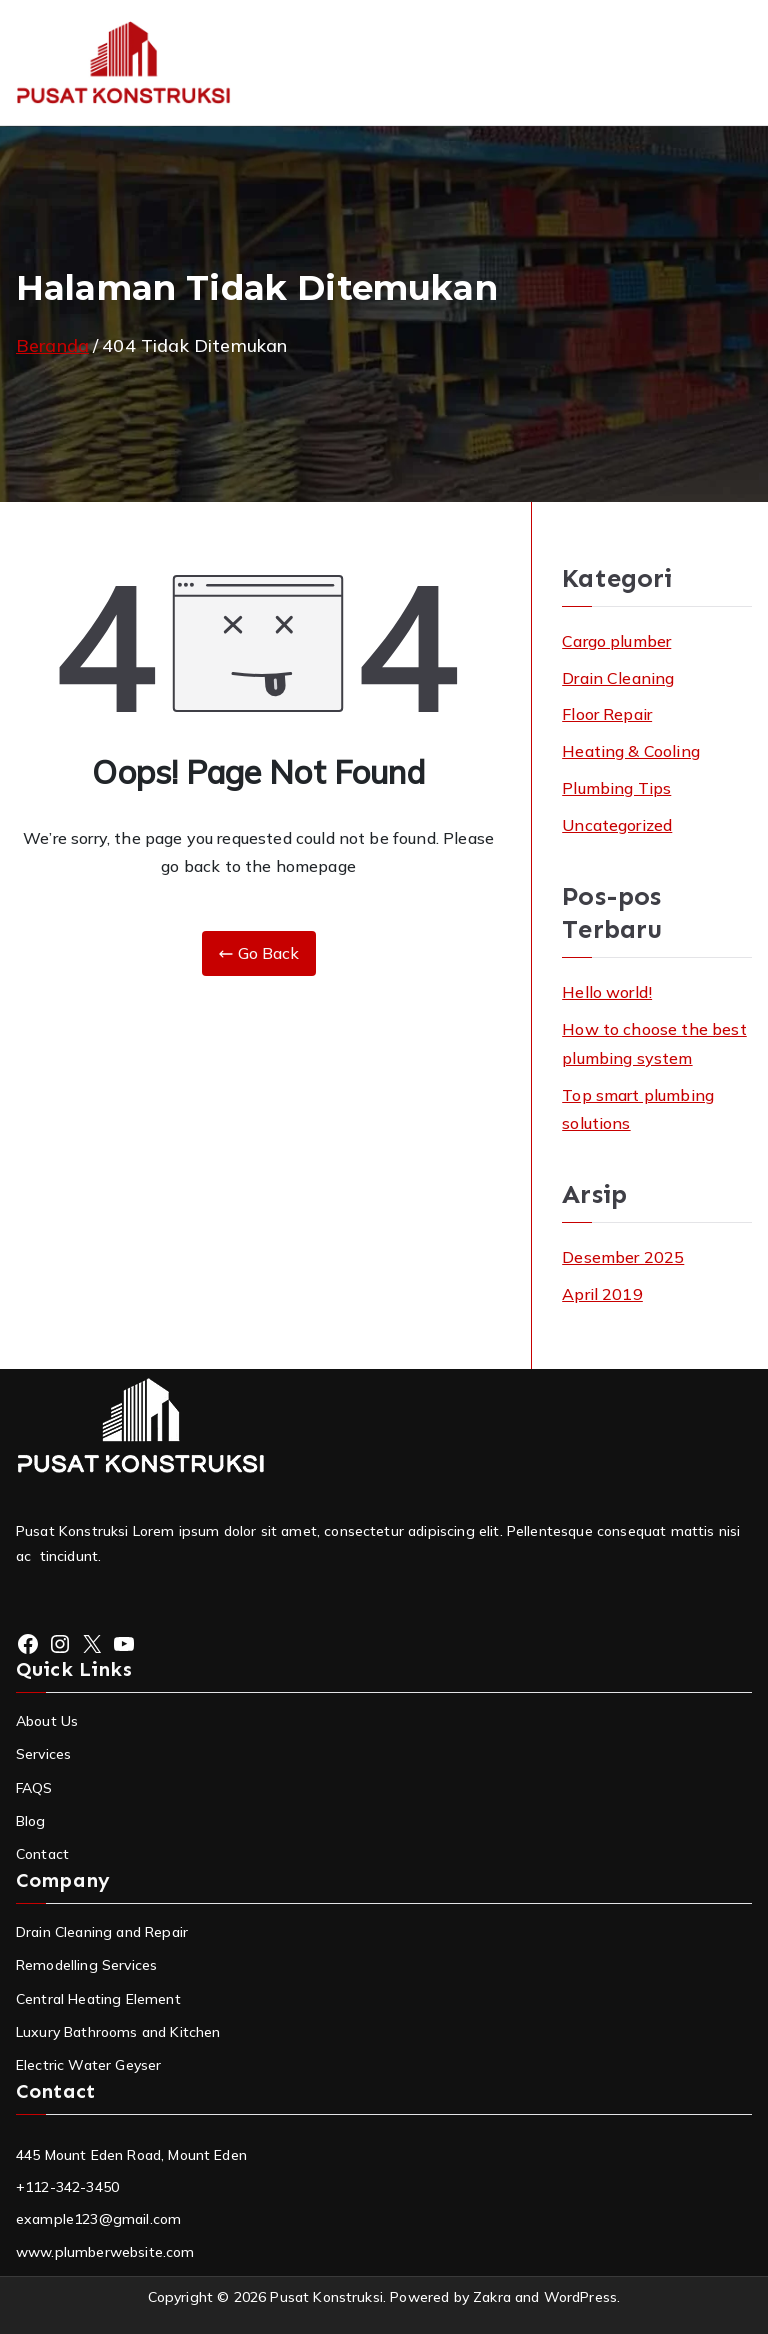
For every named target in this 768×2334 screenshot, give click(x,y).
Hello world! (607, 992)
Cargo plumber (616, 641)
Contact (42, 1854)
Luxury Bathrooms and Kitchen (118, 2032)
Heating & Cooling (631, 751)
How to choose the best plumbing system (654, 1043)
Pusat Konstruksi (326, 2297)
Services (43, 1754)
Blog (31, 1821)
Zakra (492, 2297)
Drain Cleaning (618, 678)
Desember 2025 (623, 1257)
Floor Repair (607, 714)
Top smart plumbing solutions (638, 1109)
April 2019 (602, 1294)
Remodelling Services (86, 1965)
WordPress (580, 2297)
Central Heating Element (98, 1999)
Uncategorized (617, 825)
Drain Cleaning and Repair (102, 1932)
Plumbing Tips (616, 788)
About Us (47, 1721)
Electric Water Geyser (88, 2065)
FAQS (34, 1788)
